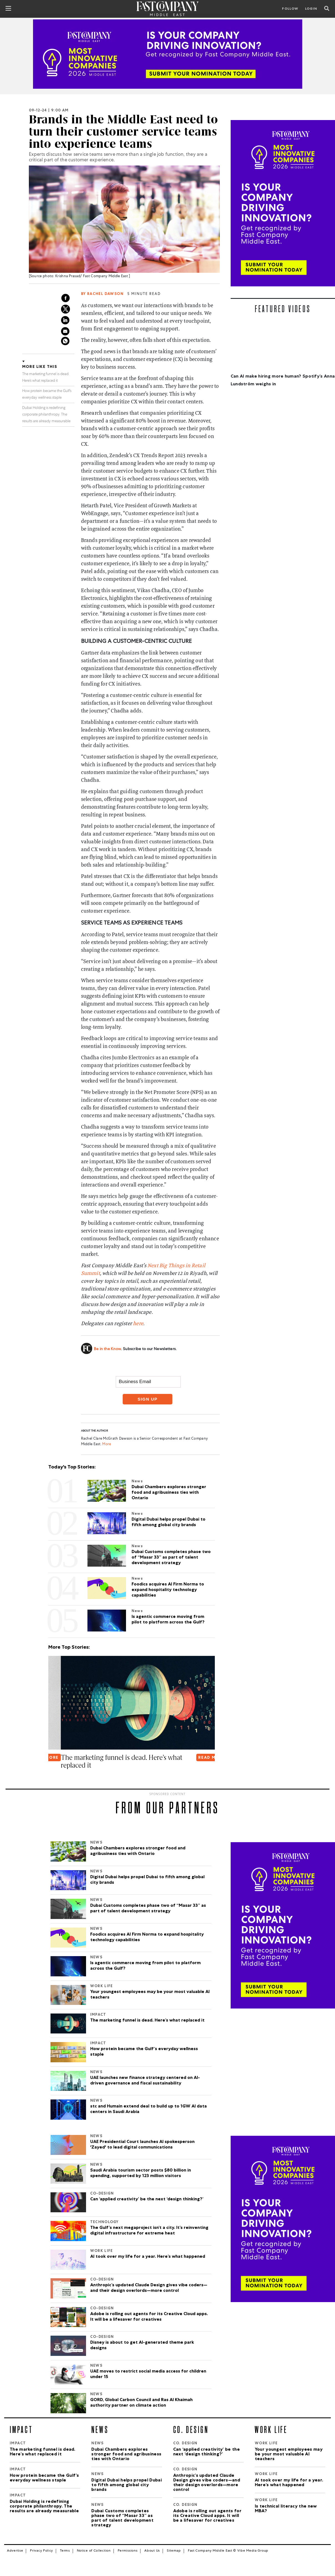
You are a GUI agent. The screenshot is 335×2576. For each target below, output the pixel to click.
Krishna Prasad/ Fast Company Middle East (92, 276)
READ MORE (199, 1758)
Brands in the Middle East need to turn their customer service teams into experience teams (123, 131)
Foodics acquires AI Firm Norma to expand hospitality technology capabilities (147, 1938)
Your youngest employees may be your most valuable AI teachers (150, 1995)
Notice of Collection (94, 2551)
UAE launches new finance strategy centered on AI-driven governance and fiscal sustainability (145, 2081)
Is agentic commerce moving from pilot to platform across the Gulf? (145, 1966)
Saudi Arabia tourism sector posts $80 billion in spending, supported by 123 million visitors (140, 2173)
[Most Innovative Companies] (283, 203)
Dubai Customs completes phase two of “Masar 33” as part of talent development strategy (148, 1909)
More (106, 1444)
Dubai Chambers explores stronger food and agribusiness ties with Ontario (137, 1851)
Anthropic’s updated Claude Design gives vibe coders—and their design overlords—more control (148, 2288)
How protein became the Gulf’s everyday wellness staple (144, 2052)
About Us (152, 2551)
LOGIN (311, 9)
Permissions (128, 2551)
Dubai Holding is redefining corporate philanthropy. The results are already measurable (46, 414)
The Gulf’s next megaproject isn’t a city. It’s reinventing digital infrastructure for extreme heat (149, 2231)
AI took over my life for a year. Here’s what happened (147, 2257)
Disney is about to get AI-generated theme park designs (142, 2346)
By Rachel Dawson (102, 294)
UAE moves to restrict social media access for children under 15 (148, 2374)
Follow (290, 9)
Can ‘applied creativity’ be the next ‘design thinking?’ (146, 2199)
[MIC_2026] (167, 54)
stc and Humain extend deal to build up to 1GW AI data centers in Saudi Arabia (148, 2109)
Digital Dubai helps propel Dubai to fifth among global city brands (147, 1880)
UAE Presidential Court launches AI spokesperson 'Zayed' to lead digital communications (142, 2145)
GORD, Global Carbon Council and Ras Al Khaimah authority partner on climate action (141, 2403)
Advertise (15, 2551)
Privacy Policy (41, 2551)
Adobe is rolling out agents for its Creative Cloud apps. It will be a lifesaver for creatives (149, 2317)
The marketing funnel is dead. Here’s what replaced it (147, 2020)
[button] (49, 1784)
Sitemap (174, 2551)
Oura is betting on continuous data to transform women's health (101, 1761)
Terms (65, 2551)
